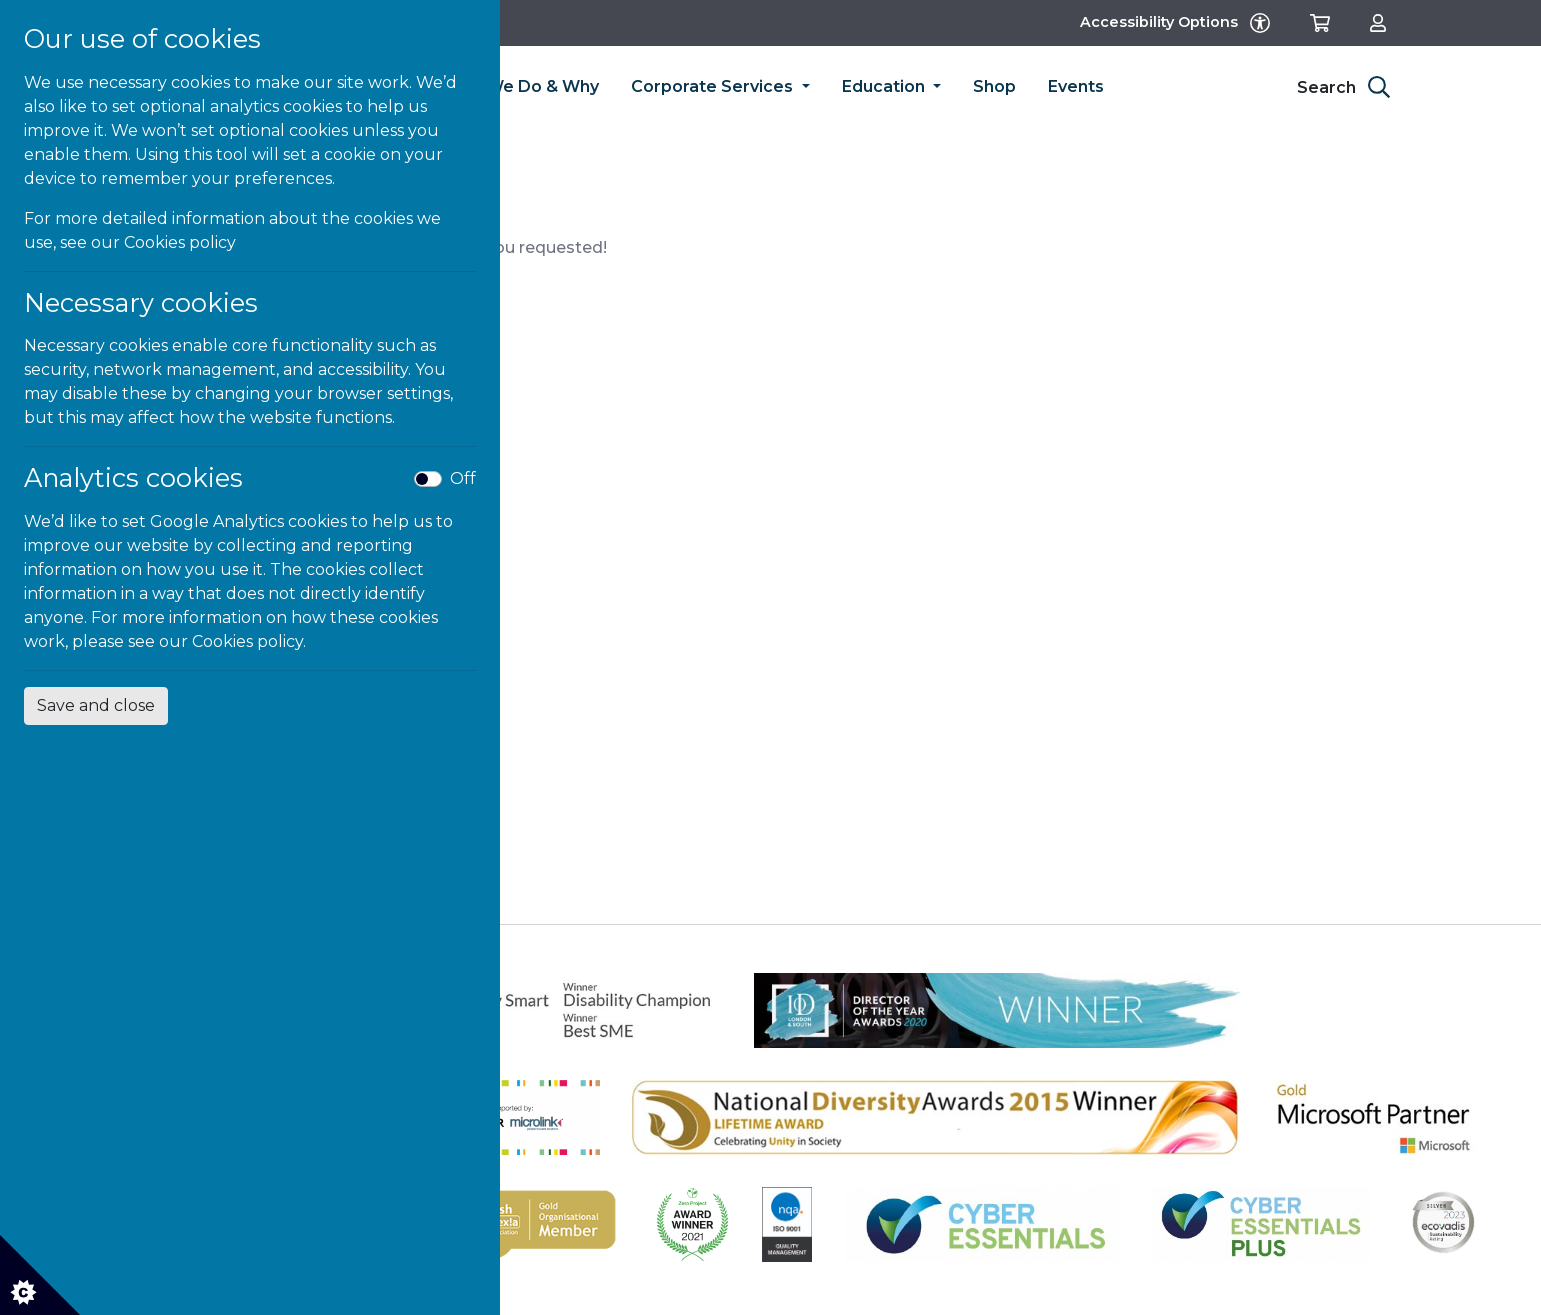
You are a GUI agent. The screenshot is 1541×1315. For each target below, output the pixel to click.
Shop (994, 86)
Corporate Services (714, 86)
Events (1076, 86)
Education (885, 86)
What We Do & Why (518, 86)
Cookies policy (180, 242)
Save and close (96, 705)
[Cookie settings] (40, 1275)
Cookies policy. (249, 641)
